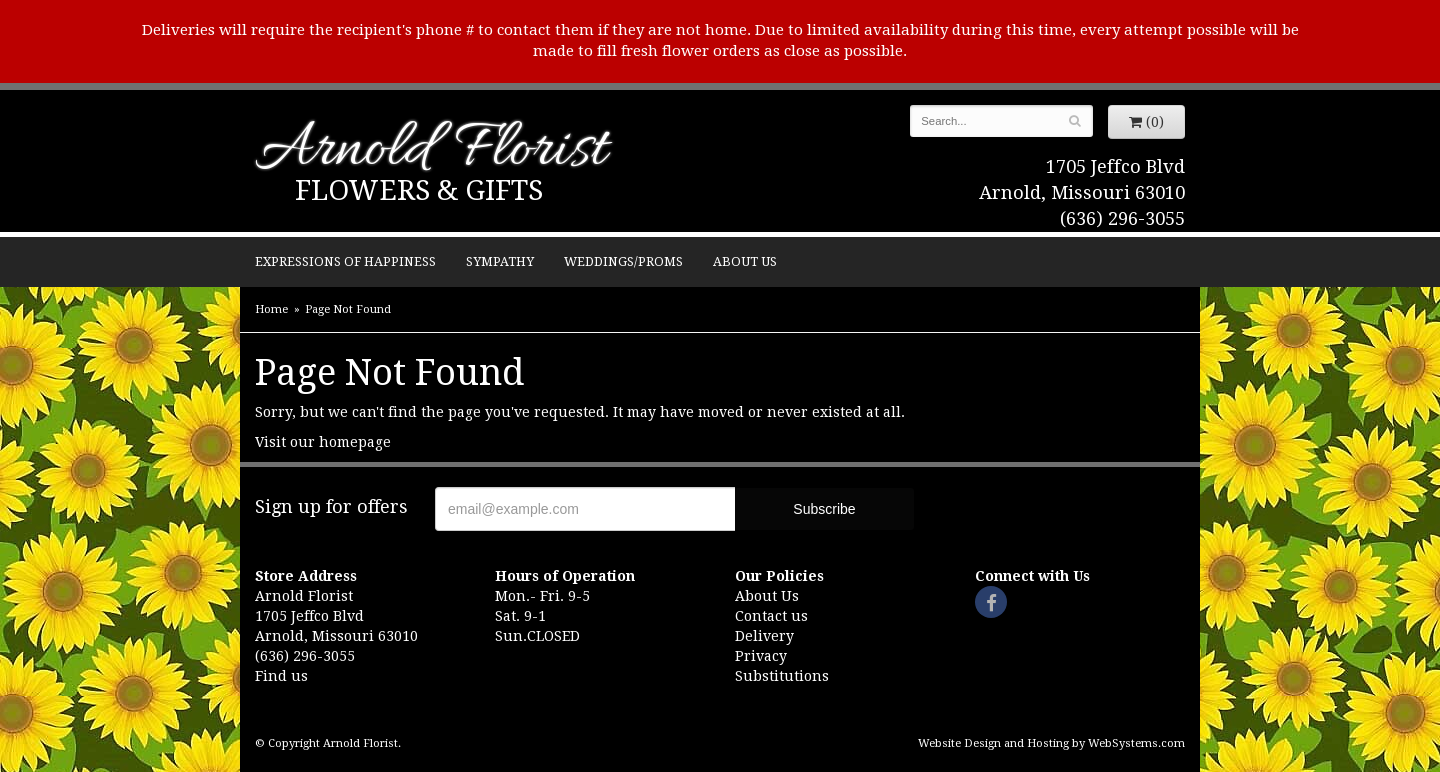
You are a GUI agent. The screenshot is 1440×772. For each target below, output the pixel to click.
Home (271, 309)
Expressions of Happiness (345, 261)
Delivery (764, 636)
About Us (745, 261)
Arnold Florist (431, 151)
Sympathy (500, 261)
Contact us (771, 616)
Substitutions (782, 676)
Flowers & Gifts (419, 190)
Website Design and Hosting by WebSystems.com (1051, 743)
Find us (281, 676)
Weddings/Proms (623, 261)
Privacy (761, 656)
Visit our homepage (323, 442)
